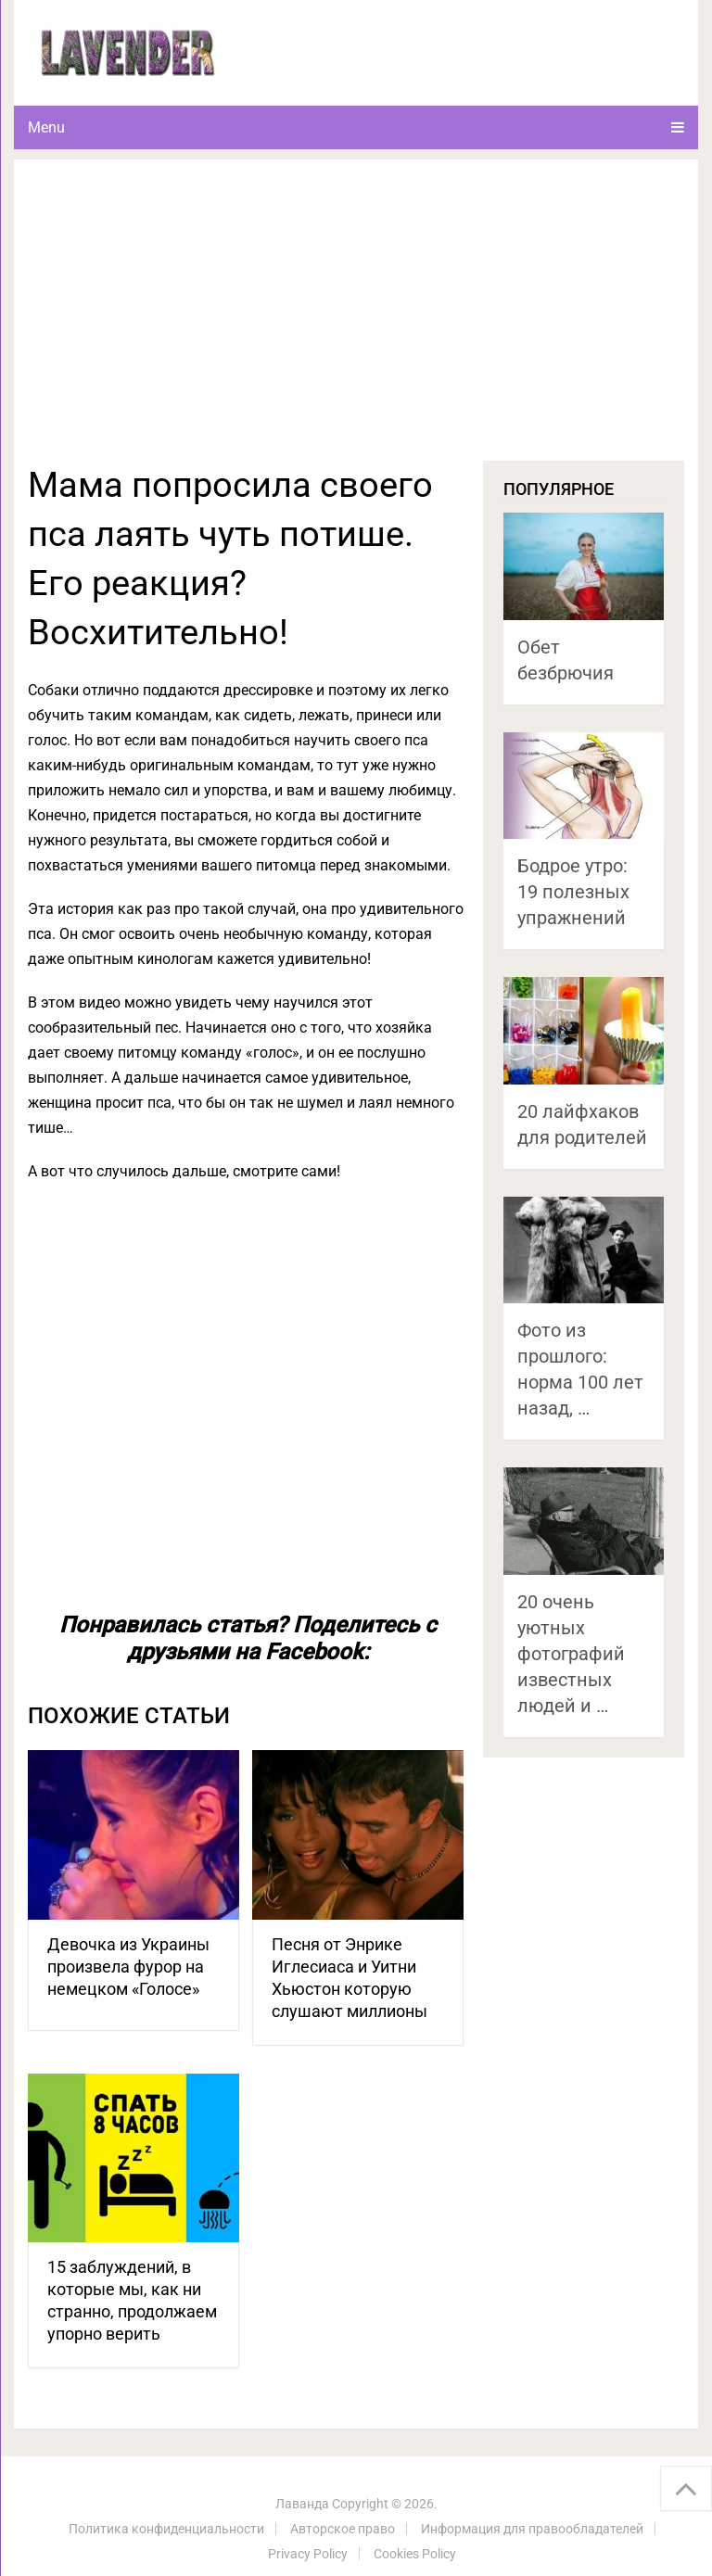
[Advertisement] (356, 321)
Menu (46, 127)
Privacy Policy (308, 2553)
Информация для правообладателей (532, 2528)
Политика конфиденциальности (166, 2528)
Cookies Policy (415, 2553)
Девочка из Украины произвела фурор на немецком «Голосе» (128, 1967)
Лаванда (302, 2503)
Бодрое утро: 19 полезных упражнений (573, 892)
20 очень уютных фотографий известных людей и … (571, 1654)
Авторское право (342, 2528)
